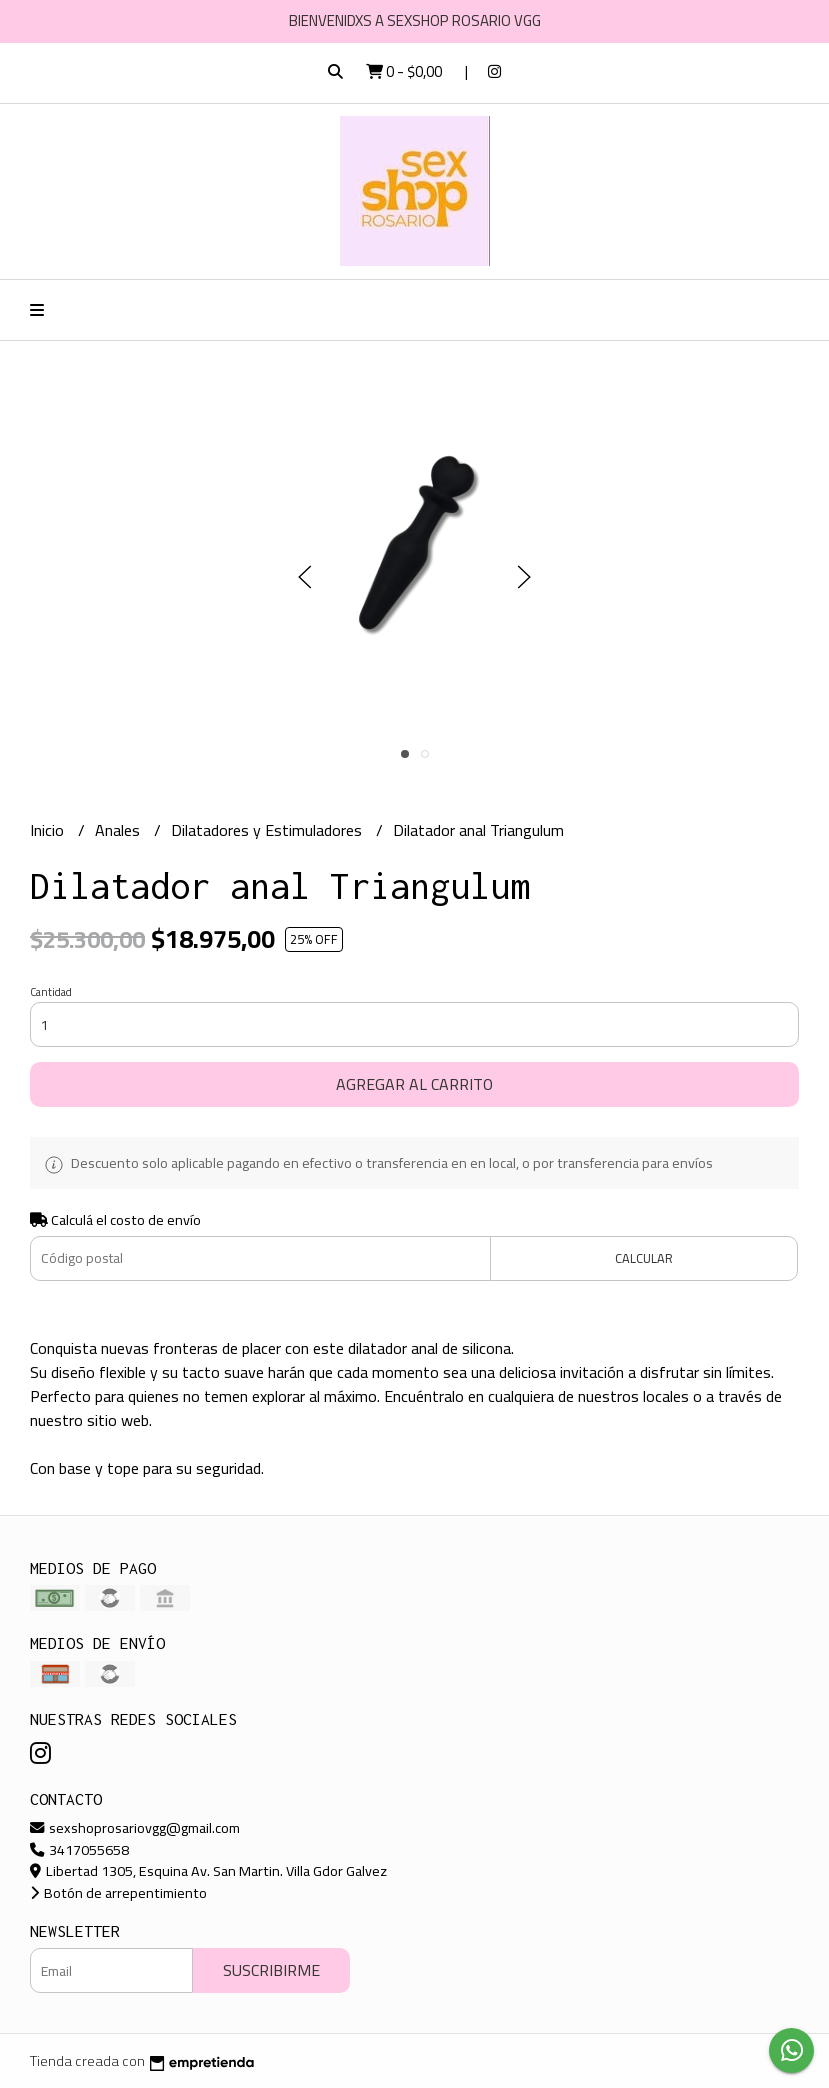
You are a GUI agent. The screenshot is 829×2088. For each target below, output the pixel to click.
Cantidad (51, 992)
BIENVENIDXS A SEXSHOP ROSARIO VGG (415, 20)
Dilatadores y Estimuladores (268, 830)
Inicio (49, 830)
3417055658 (79, 1849)
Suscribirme (271, 1970)
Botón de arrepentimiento (118, 1892)
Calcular (644, 1258)
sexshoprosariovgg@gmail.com (135, 1827)
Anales (119, 830)
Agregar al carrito (414, 1084)
